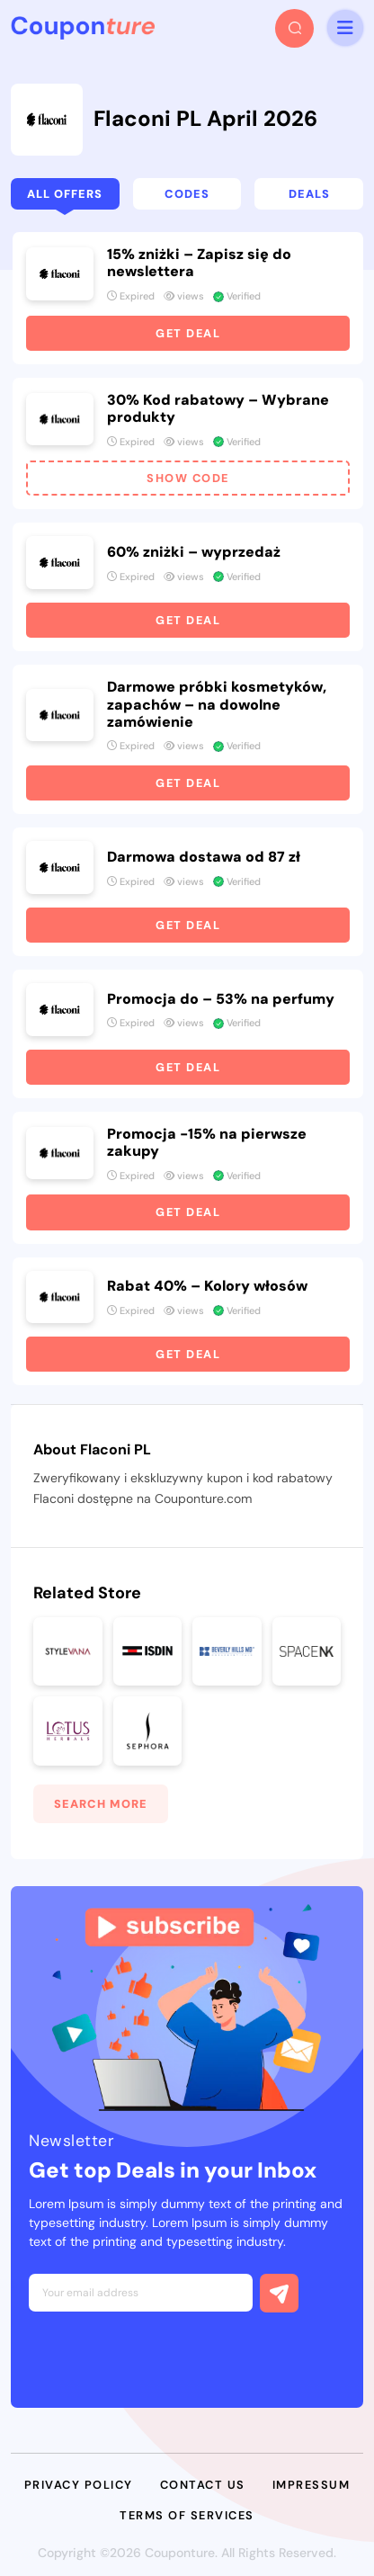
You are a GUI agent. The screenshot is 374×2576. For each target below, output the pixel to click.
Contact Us (202, 2484)
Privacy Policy (78, 2484)
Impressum (311, 2484)
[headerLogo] (83, 28)
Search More (100, 1803)
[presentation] (165, 2355)
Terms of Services (187, 2515)
